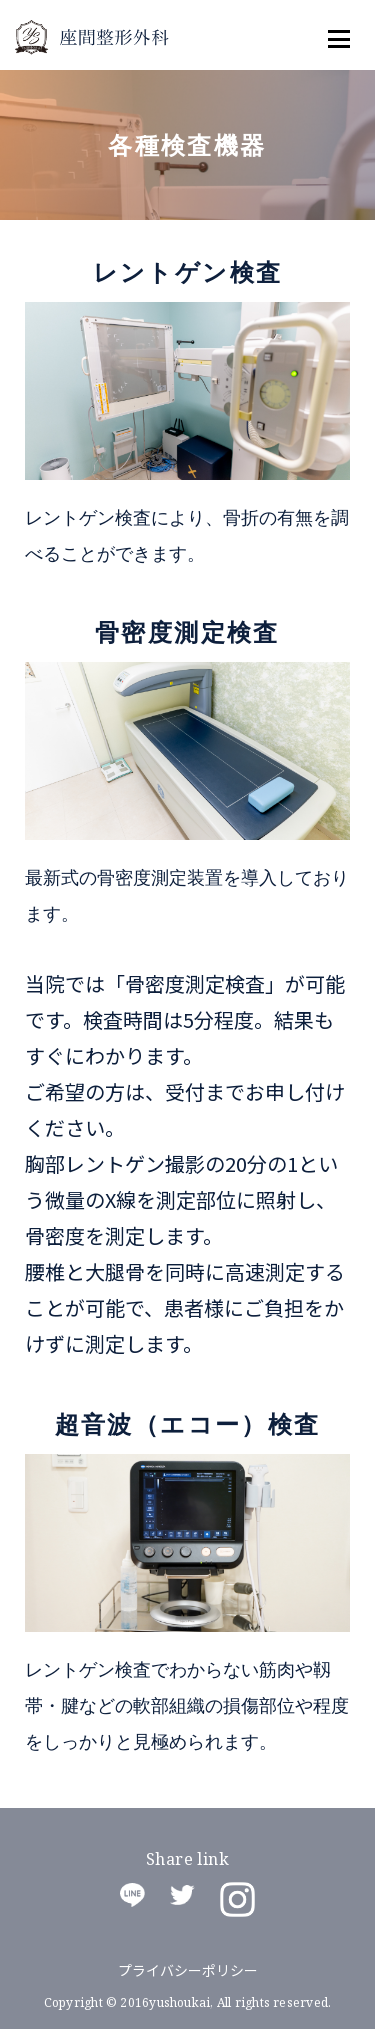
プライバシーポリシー (188, 1970)
